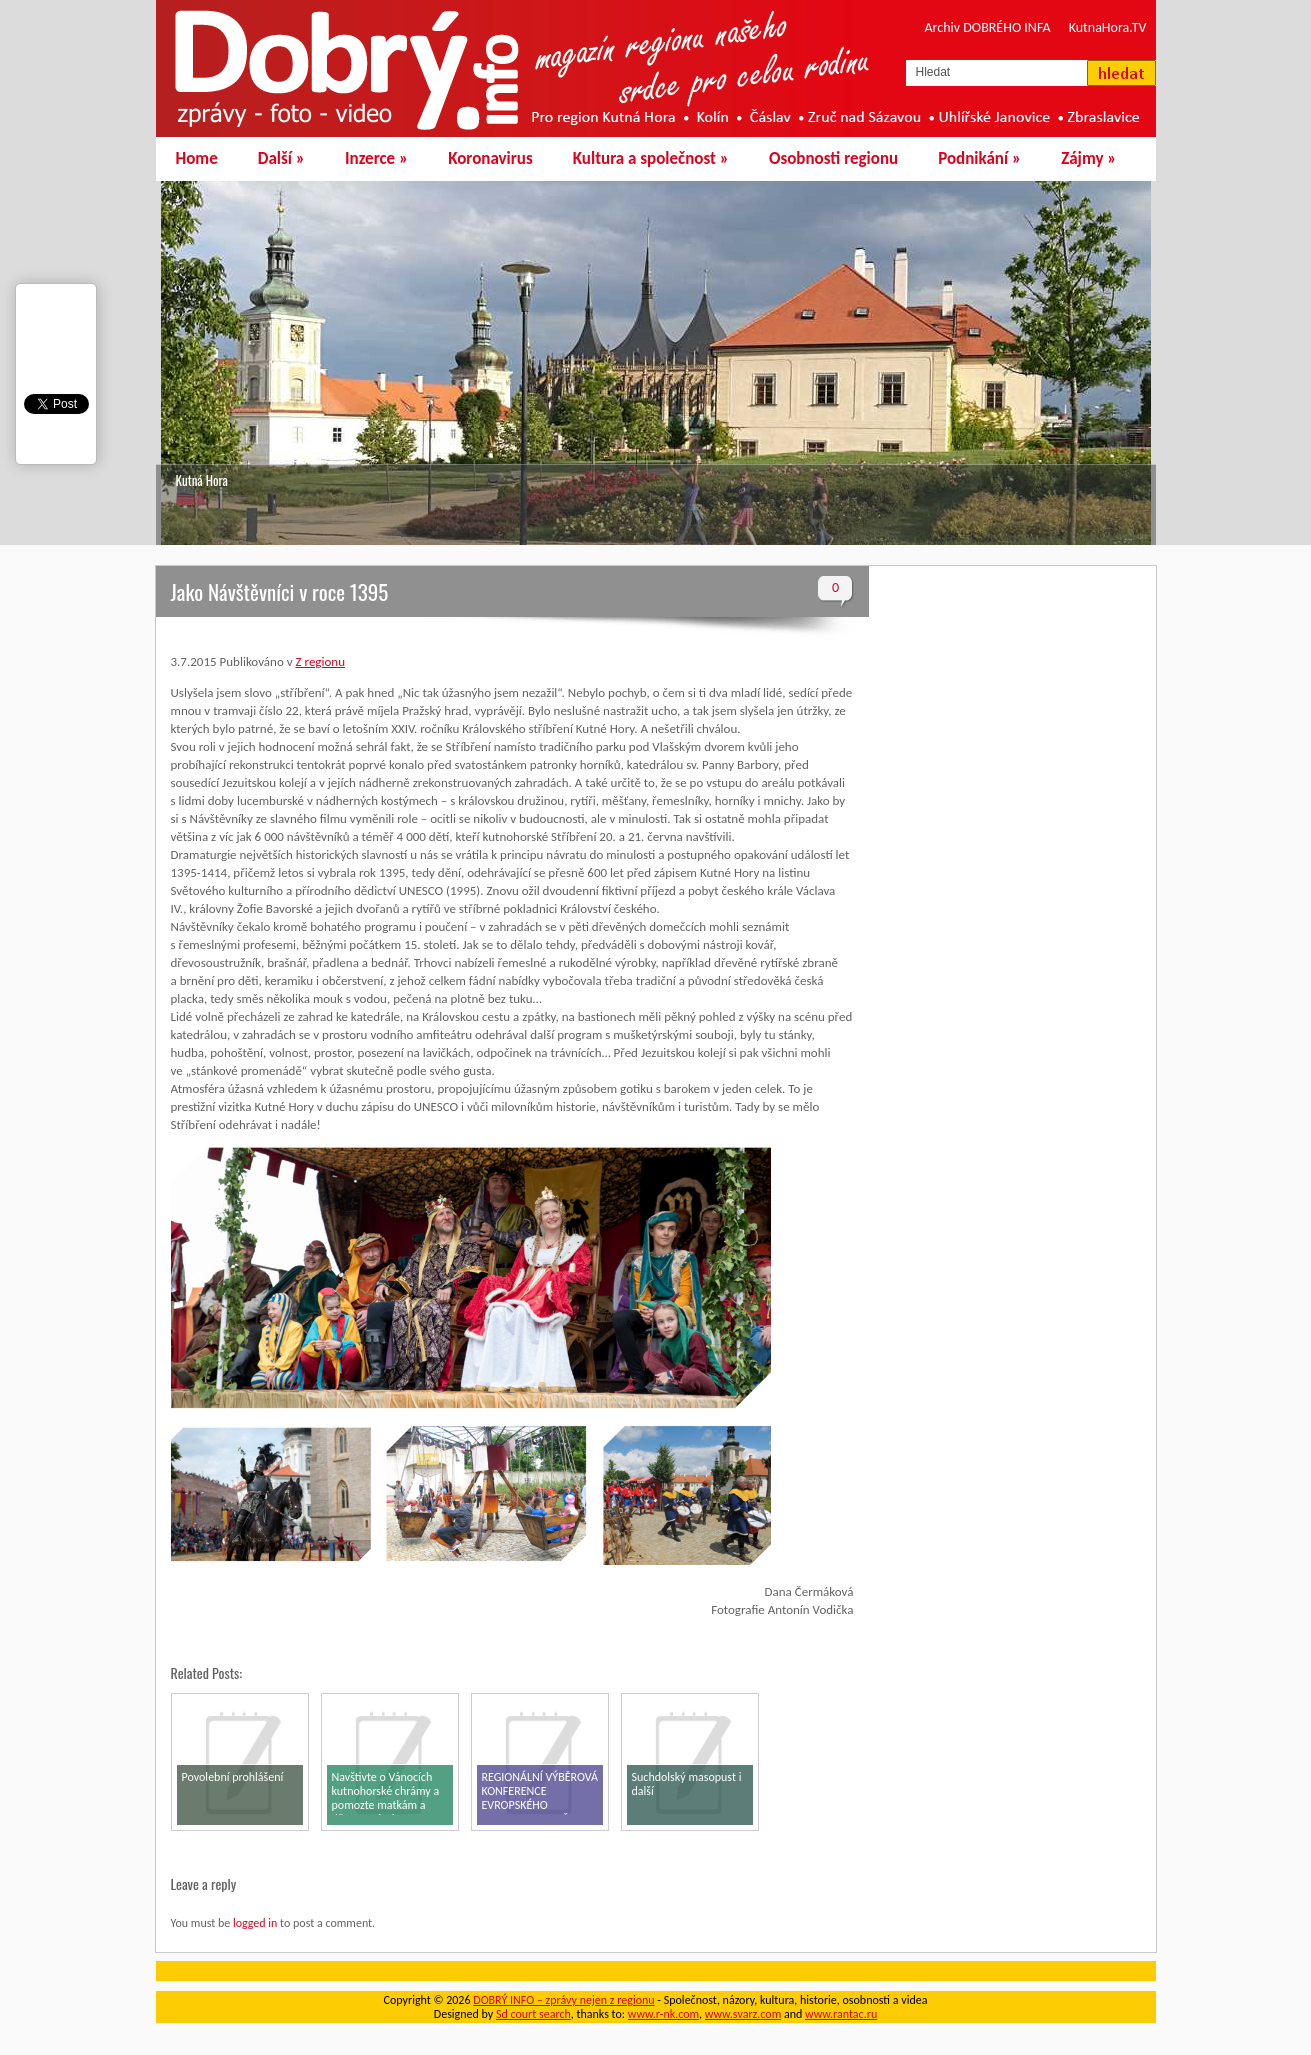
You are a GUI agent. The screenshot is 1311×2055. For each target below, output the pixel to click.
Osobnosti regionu (833, 158)
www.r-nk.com (663, 2014)
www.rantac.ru (841, 2014)
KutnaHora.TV (1108, 27)
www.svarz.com (743, 2014)
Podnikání (979, 158)
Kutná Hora (202, 480)
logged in (255, 1923)
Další (281, 158)
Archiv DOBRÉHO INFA (988, 27)
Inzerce (376, 158)
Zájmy (1088, 158)
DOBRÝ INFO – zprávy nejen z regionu (563, 2000)
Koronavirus (490, 158)
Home (197, 158)
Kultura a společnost (651, 158)
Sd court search (533, 2014)
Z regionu (320, 661)
